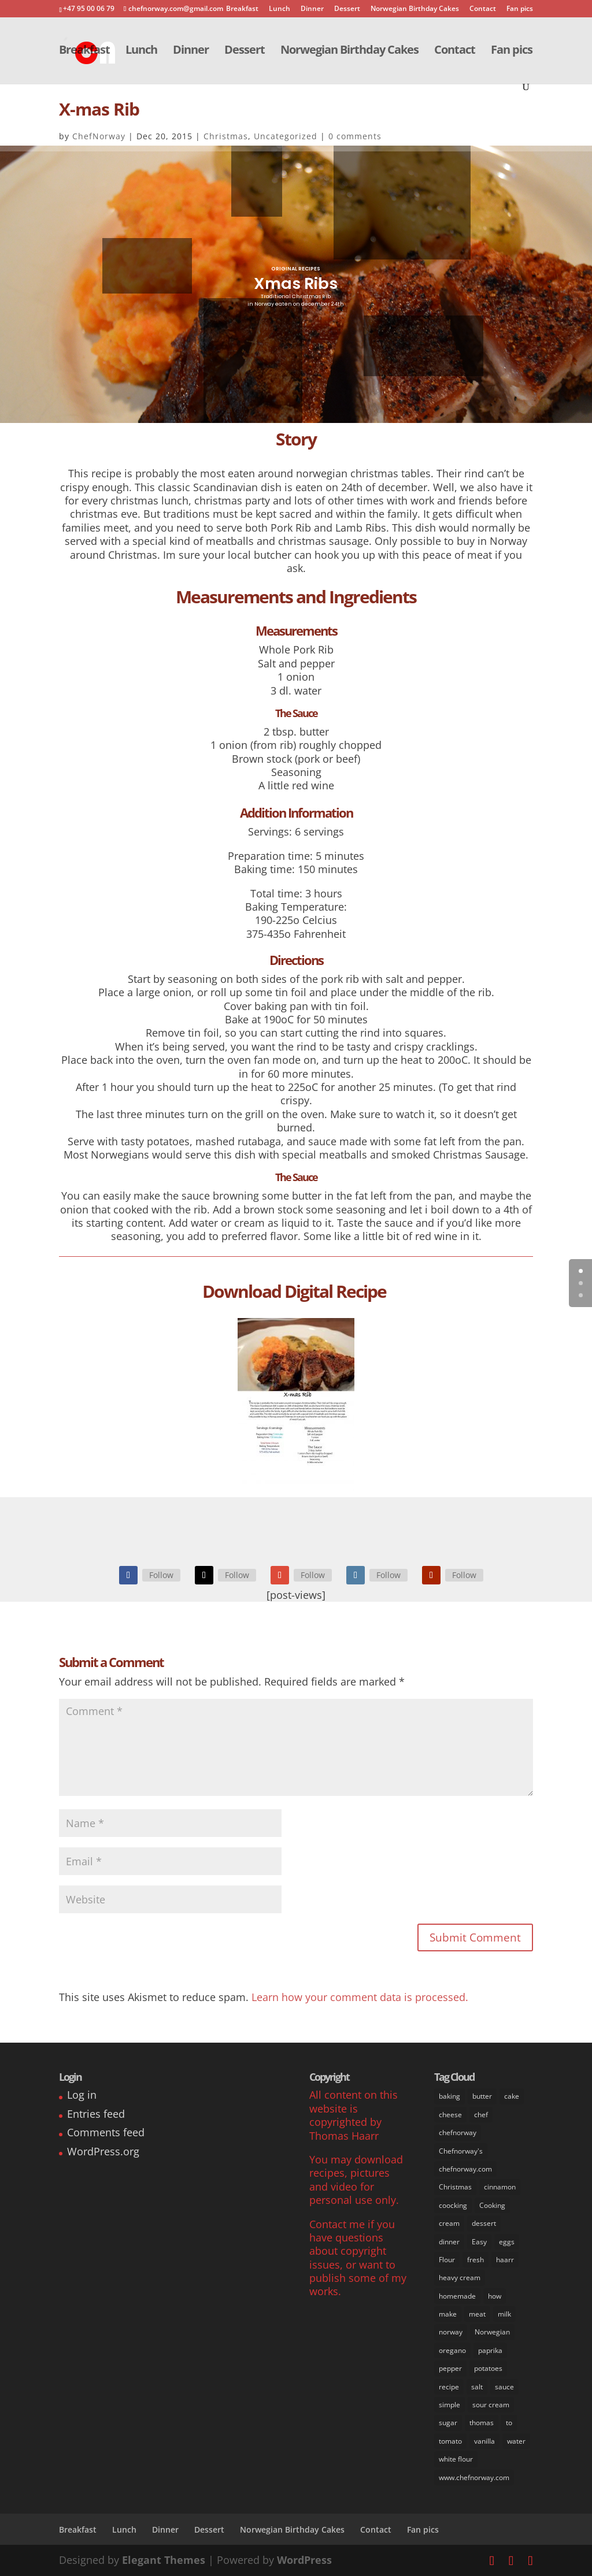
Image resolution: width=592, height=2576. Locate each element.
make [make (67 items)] (448, 2314)
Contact (482, 9)
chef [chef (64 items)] (481, 2115)
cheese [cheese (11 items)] (450, 2115)
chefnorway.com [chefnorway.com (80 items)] (465, 2169)
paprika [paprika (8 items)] (490, 2350)
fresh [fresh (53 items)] (475, 2260)
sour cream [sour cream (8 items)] (490, 2405)
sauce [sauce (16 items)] (504, 2387)
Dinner (312, 9)
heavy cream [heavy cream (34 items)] (459, 2277)
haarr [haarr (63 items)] (505, 2260)
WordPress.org (103, 2151)
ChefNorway (98, 136)
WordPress (304, 2560)
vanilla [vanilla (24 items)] (484, 2441)
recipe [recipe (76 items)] (449, 2387)
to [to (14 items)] (509, 2422)
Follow (161, 1574)
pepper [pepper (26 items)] (450, 2368)
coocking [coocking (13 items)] (453, 2205)
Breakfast (242, 9)
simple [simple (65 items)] (449, 2405)
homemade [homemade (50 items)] (457, 2296)
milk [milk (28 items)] (504, 2314)
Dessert (347, 9)
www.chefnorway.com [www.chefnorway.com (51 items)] (474, 2477)
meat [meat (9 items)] (477, 2314)
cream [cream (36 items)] (449, 2223)
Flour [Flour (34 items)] (447, 2260)
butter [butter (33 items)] (482, 2096)
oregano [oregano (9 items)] (452, 2350)
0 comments (355, 136)
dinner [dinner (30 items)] (449, 2242)
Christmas (226, 136)
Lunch (279, 9)
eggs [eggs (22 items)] (507, 2242)
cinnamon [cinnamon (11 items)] (500, 2187)
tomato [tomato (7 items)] (450, 2441)
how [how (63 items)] (494, 2296)
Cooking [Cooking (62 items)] (492, 2205)
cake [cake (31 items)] (511, 2096)
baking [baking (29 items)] (449, 2096)
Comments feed (106, 2132)
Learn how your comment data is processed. (359, 1997)
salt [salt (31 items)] (477, 2387)
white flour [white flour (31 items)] (456, 2459)
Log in (82, 2095)
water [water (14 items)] (516, 2441)
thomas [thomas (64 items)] (481, 2422)
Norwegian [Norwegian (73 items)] (492, 2332)
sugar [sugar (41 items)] (448, 2422)
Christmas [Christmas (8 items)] (455, 2187)
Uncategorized (285, 136)
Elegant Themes (163, 2560)
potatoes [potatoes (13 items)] (488, 2368)
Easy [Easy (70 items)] (479, 2242)
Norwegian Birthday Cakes (415, 9)
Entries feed (96, 2114)
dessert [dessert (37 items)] (484, 2223)
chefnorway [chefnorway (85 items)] (457, 2132)
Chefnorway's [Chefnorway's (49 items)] (461, 2151)
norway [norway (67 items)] (450, 2332)
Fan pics (519, 9)
